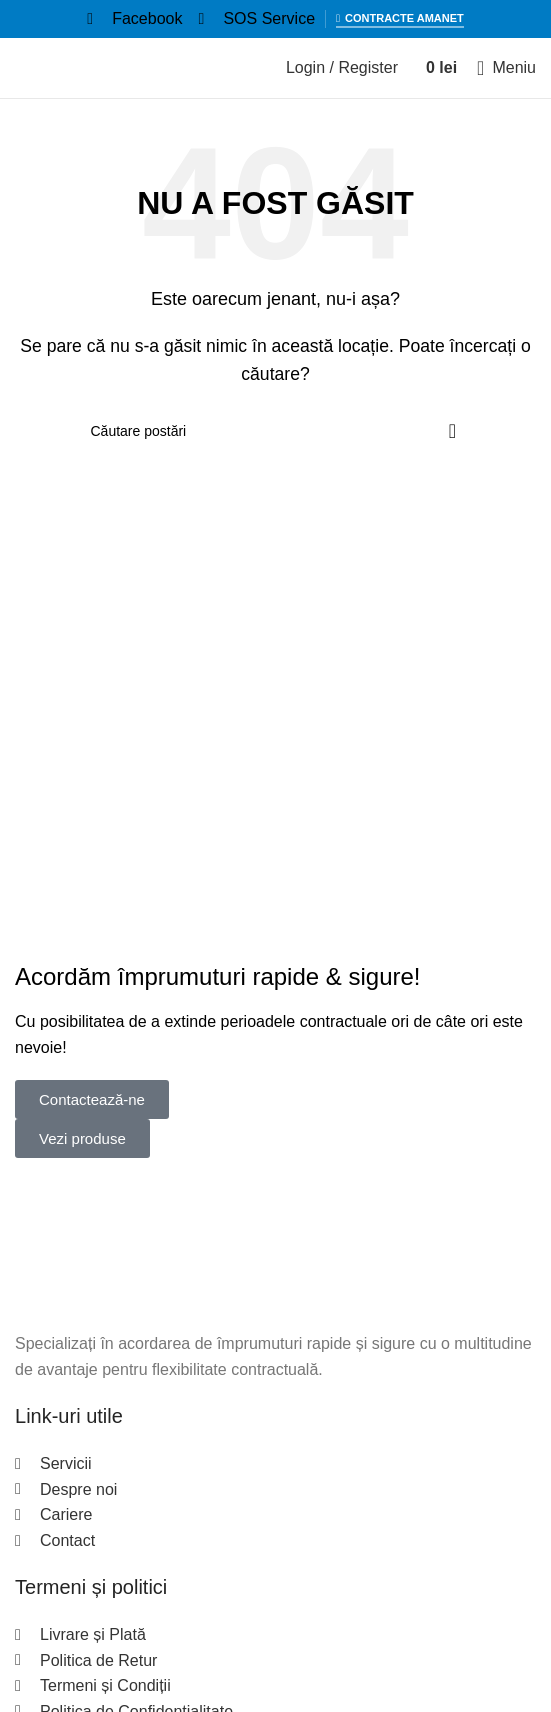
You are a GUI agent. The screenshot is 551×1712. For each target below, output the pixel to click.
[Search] (276, 431)
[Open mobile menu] (506, 68)
